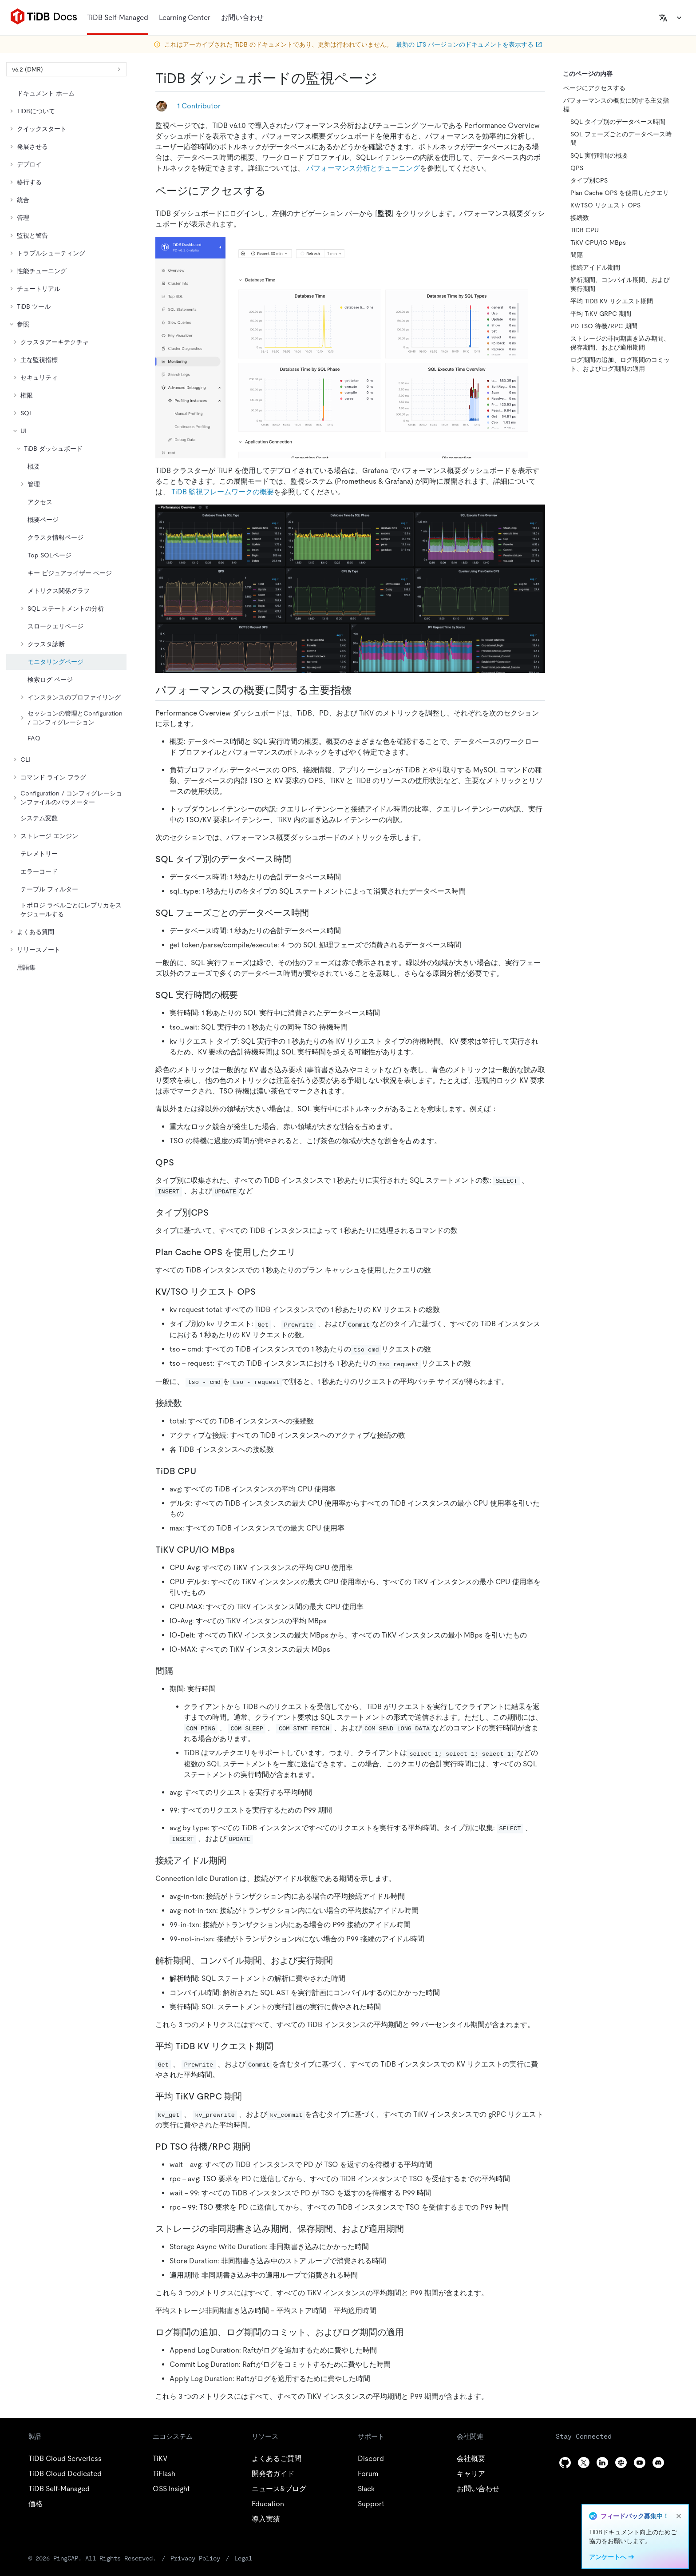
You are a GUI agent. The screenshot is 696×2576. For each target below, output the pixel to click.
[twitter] (583, 2462)
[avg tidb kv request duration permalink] (280, 2046)
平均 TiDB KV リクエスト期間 (611, 301)
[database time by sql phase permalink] (316, 912)
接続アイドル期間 (595, 267)
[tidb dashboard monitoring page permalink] (385, 78)
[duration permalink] (180, 1670)
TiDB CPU (584, 230)
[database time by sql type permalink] (298, 859)
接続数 (579, 217)
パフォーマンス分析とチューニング (363, 168)
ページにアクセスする (594, 87)
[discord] (658, 2462)
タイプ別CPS (589, 180)
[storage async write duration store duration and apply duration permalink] (411, 2228)
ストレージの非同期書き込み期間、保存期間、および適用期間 (620, 343)
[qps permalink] (181, 1162)
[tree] (66, 530)
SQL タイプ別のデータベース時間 (617, 121)
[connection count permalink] (189, 1403)
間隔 (576, 254)
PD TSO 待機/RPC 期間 (603, 326)
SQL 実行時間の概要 (599, 155)
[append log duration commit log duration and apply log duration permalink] (411, 2332)
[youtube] (639, 2462)
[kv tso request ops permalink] (262, 1291)
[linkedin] (602, 2462)
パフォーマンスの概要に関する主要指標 (616, 105)
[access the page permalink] (273, 191)
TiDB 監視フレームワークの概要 (222, 492)
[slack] (621, 2462)
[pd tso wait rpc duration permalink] (257, 2146)
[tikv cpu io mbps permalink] (242, 1549)
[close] (678, 2516)
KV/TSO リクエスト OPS (605, 205)
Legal (243, 2558)
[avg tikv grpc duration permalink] (249, 2096)
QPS (576, 167)
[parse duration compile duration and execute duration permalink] (340, 1960)
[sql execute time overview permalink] (245, 994)
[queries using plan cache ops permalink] (302, 1252)
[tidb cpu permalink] (203, 1471)
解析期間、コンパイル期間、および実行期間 (620, 284)
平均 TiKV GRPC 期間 (600, 313)
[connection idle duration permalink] (233, 1860)
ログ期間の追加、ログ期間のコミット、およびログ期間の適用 (620, 364)
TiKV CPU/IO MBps (598, 242)
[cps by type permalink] (215, 1212)
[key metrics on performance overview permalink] (358, 690)
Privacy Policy (195, 2558)
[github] (565, 2462)
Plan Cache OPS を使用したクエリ (619, 192)
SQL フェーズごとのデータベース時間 (621, 139)
